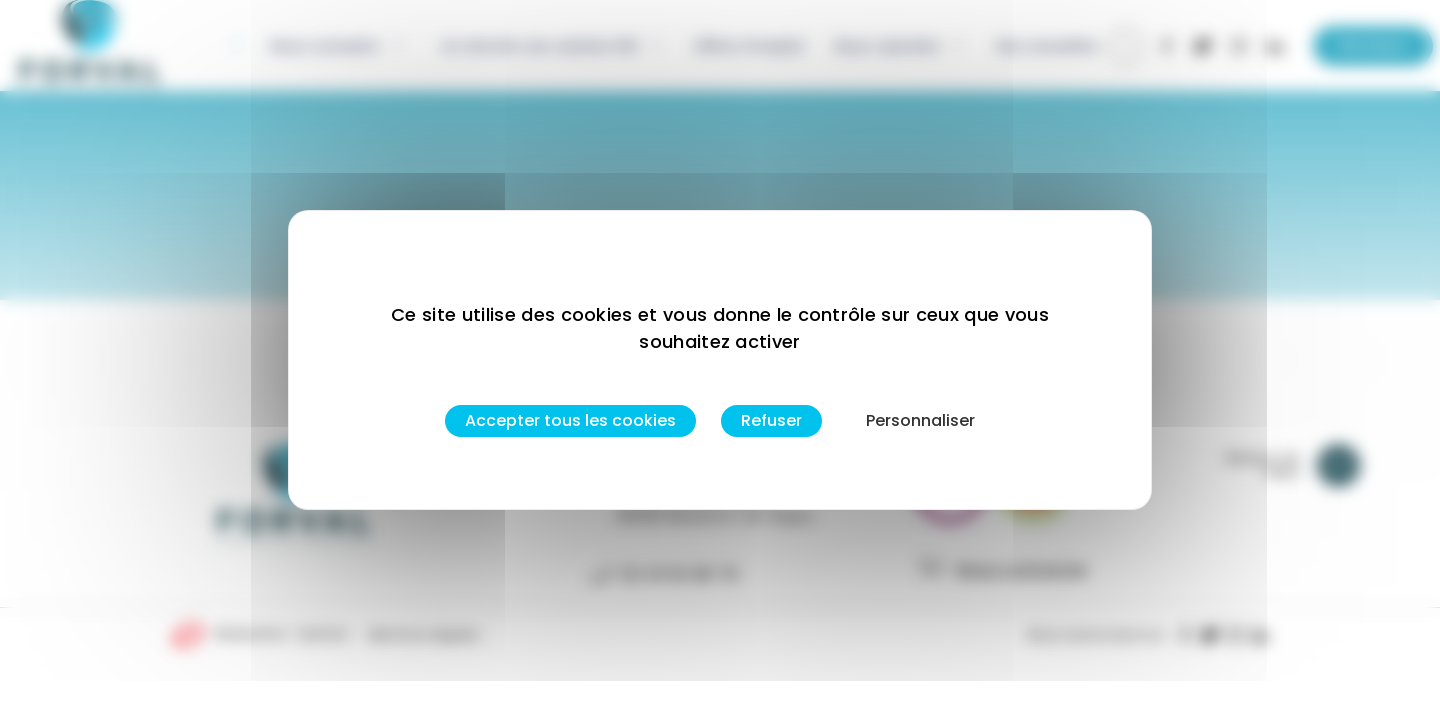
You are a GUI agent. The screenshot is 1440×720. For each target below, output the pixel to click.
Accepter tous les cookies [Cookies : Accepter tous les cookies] (570, 420)
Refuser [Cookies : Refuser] (771, 420)
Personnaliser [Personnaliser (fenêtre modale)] (920, 420)
